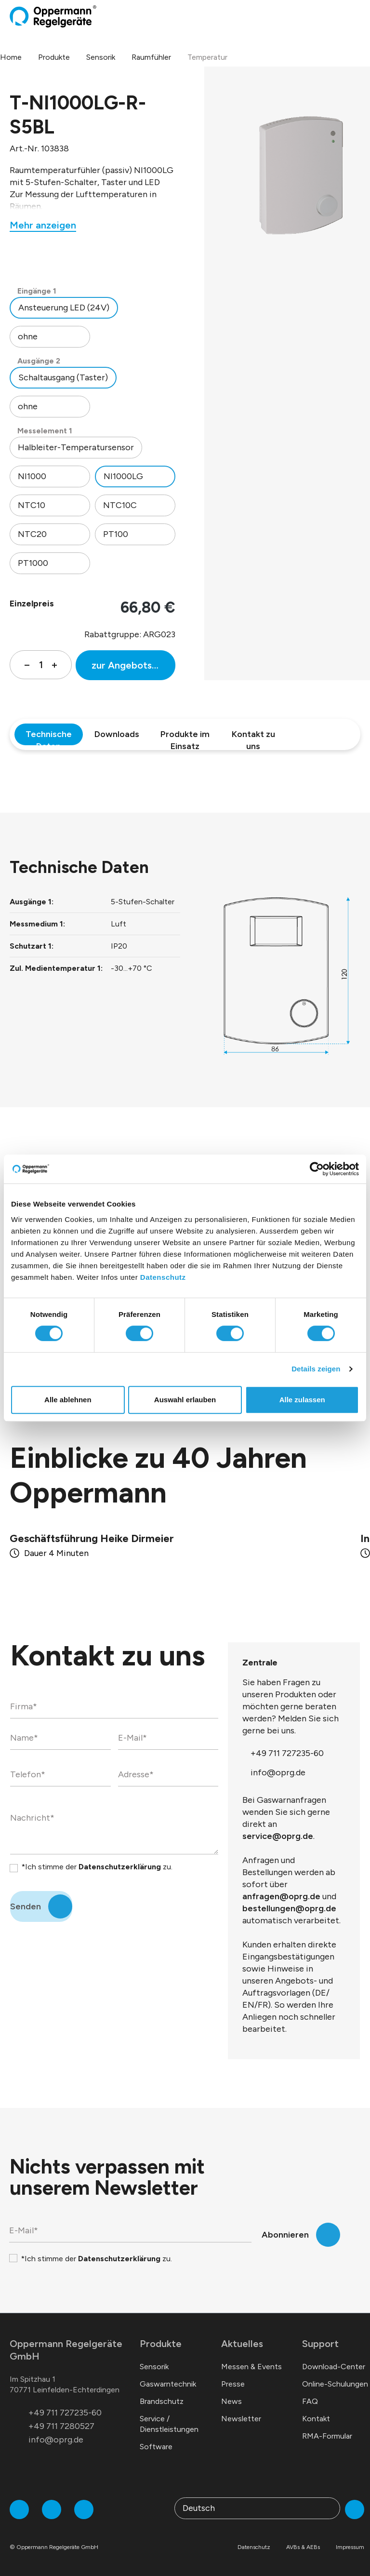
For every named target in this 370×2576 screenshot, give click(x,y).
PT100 (115, 534)
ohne (28, 336)
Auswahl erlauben (185, 1399)
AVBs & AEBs (303, 2547)
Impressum (350, 2547)
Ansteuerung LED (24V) (63, 307)
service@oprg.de (277, 1836)
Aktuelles (242, 2343)
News (231, 2401)
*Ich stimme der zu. (96, 1866)
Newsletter (241, 2418)
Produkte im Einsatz (185, 737)
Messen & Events (251, 2366)
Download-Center (333, 2366)
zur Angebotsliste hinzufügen (133, 665)
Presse (233, 2383)
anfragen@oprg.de (281, 1896)
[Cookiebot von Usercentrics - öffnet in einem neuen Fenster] (317, 1169)
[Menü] (357, 16)
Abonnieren (285, 2234)
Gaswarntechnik (168, 2383)
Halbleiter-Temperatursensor (76, 447)
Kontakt (316, 2418)
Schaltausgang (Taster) (63, 377)
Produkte (161, 2343)
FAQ (310, 2401)
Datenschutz (163, 1277)
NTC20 (32, 534)
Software (156, 2446)
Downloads (116, 734)
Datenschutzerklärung (120, 1866)
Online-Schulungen (335, 2383)
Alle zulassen (302, 1399)
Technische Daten (49, 737)
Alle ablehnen (68, 1399)
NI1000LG (123, 476)
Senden (25, 1906)
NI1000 (32, 476)
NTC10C (120, 505)
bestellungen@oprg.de (289, 1908)
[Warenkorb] (349, 16)
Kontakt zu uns (253, 737)
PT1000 (33, 563)
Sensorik (154, 2366)
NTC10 (31, 505)
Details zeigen (315, 1369)
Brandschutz (162, 2401)
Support (320, 2343)
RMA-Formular (327, 2436)
